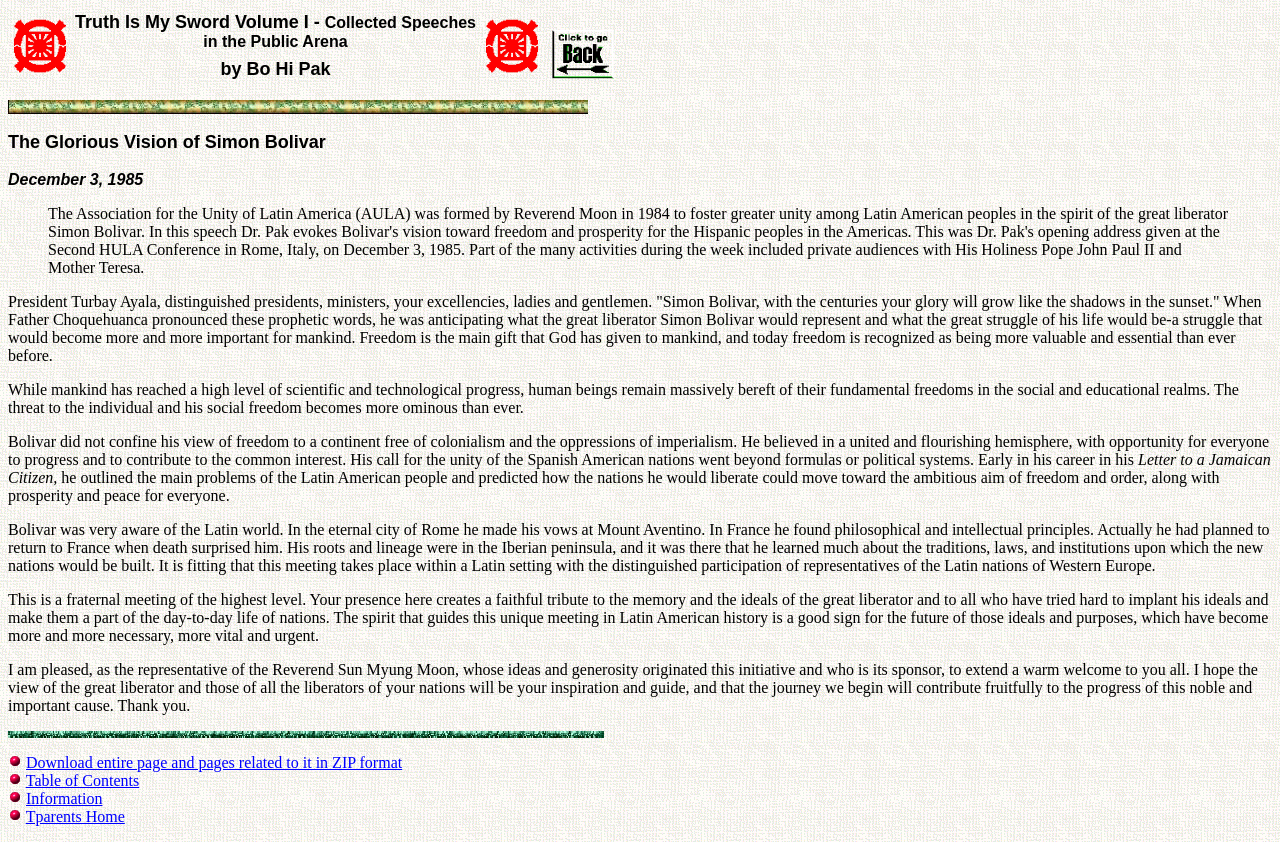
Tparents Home (75, 816)
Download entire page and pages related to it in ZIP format (214, 762)
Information (64, 798)
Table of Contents (83, 780)
